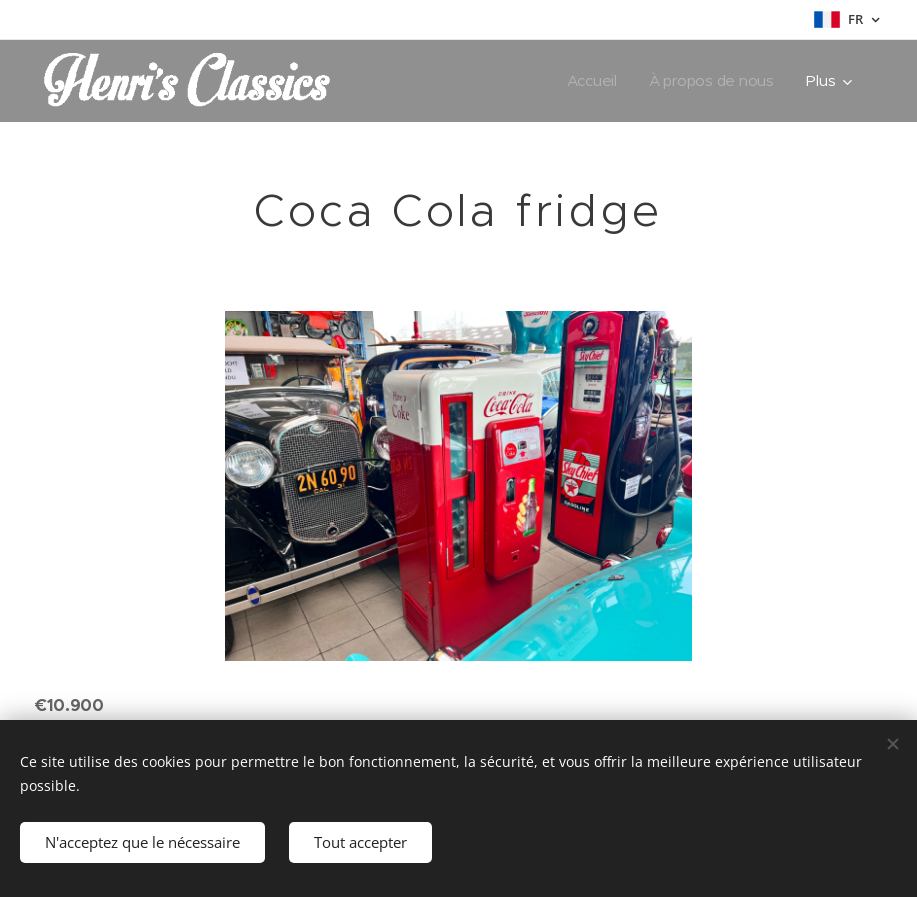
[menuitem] (592, 81)
